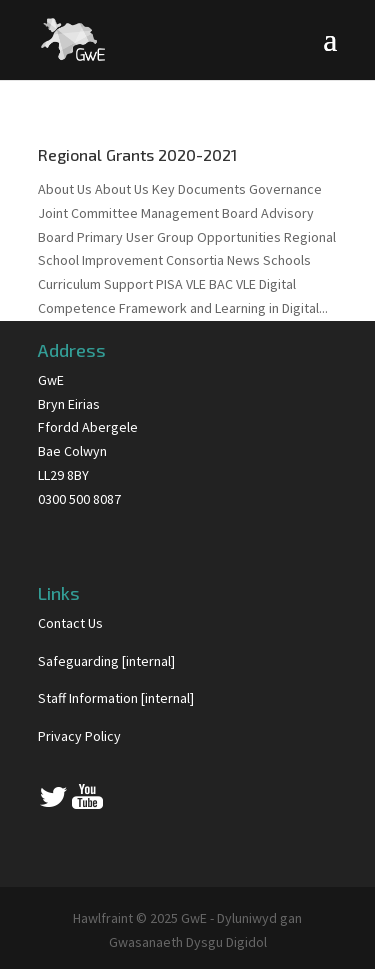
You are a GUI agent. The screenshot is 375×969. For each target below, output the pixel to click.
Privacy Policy (79, 736)
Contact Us (70, 623)
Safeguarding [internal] (106, 661)
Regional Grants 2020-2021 (137, 154)
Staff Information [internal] (116, 698)
